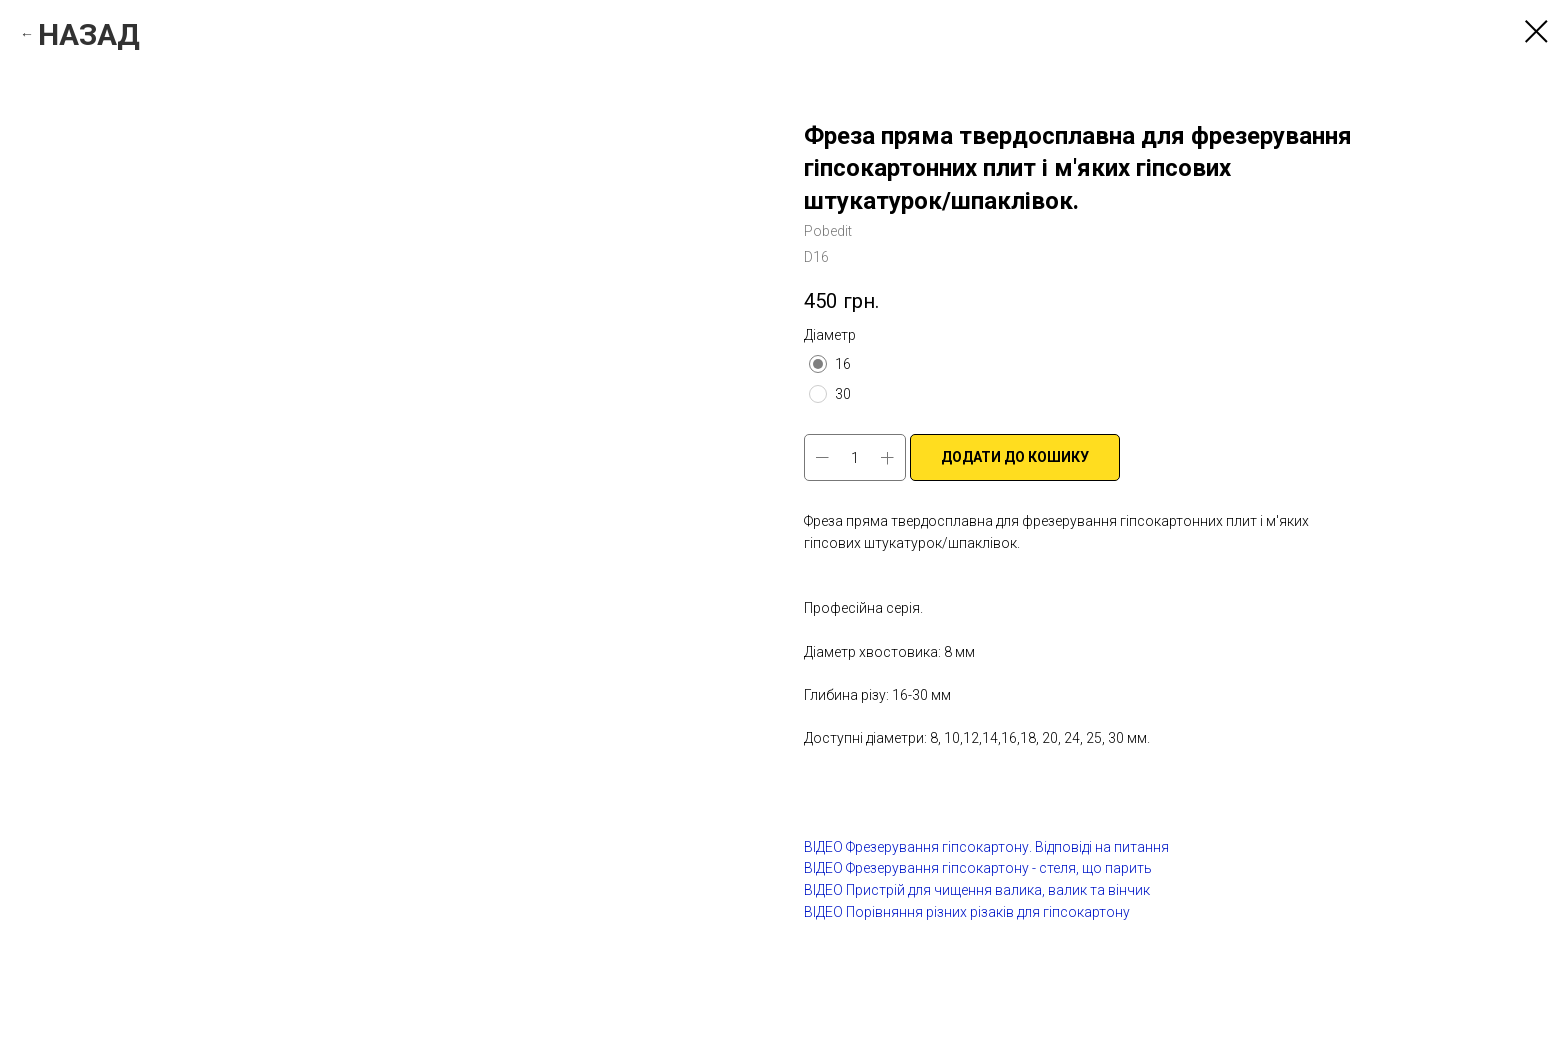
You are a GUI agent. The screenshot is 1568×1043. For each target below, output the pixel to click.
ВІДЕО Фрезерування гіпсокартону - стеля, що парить (978, 868)
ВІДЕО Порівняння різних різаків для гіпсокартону (967, 912)
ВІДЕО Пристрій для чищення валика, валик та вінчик (977, 890)
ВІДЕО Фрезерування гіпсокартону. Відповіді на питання (986, 847)
